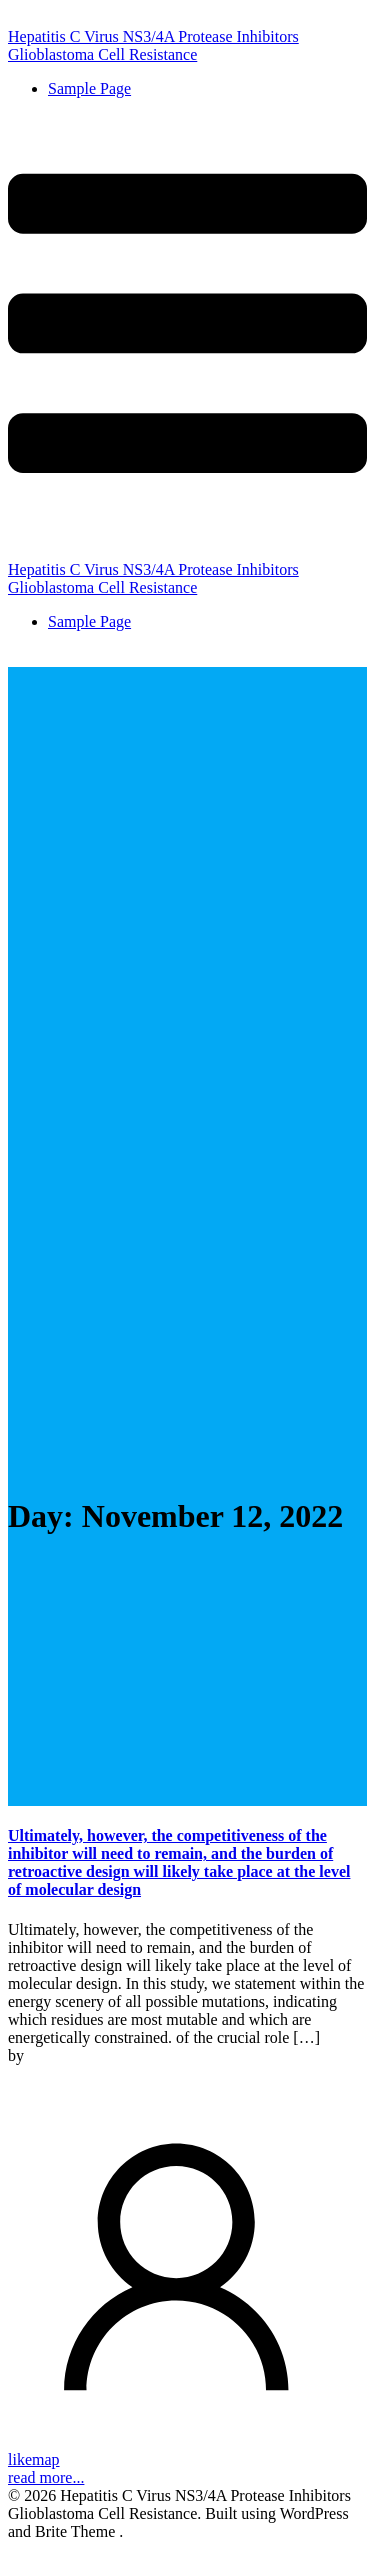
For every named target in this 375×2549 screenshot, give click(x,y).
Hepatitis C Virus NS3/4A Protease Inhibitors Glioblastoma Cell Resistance (153, 45)
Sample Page (89, 88)
